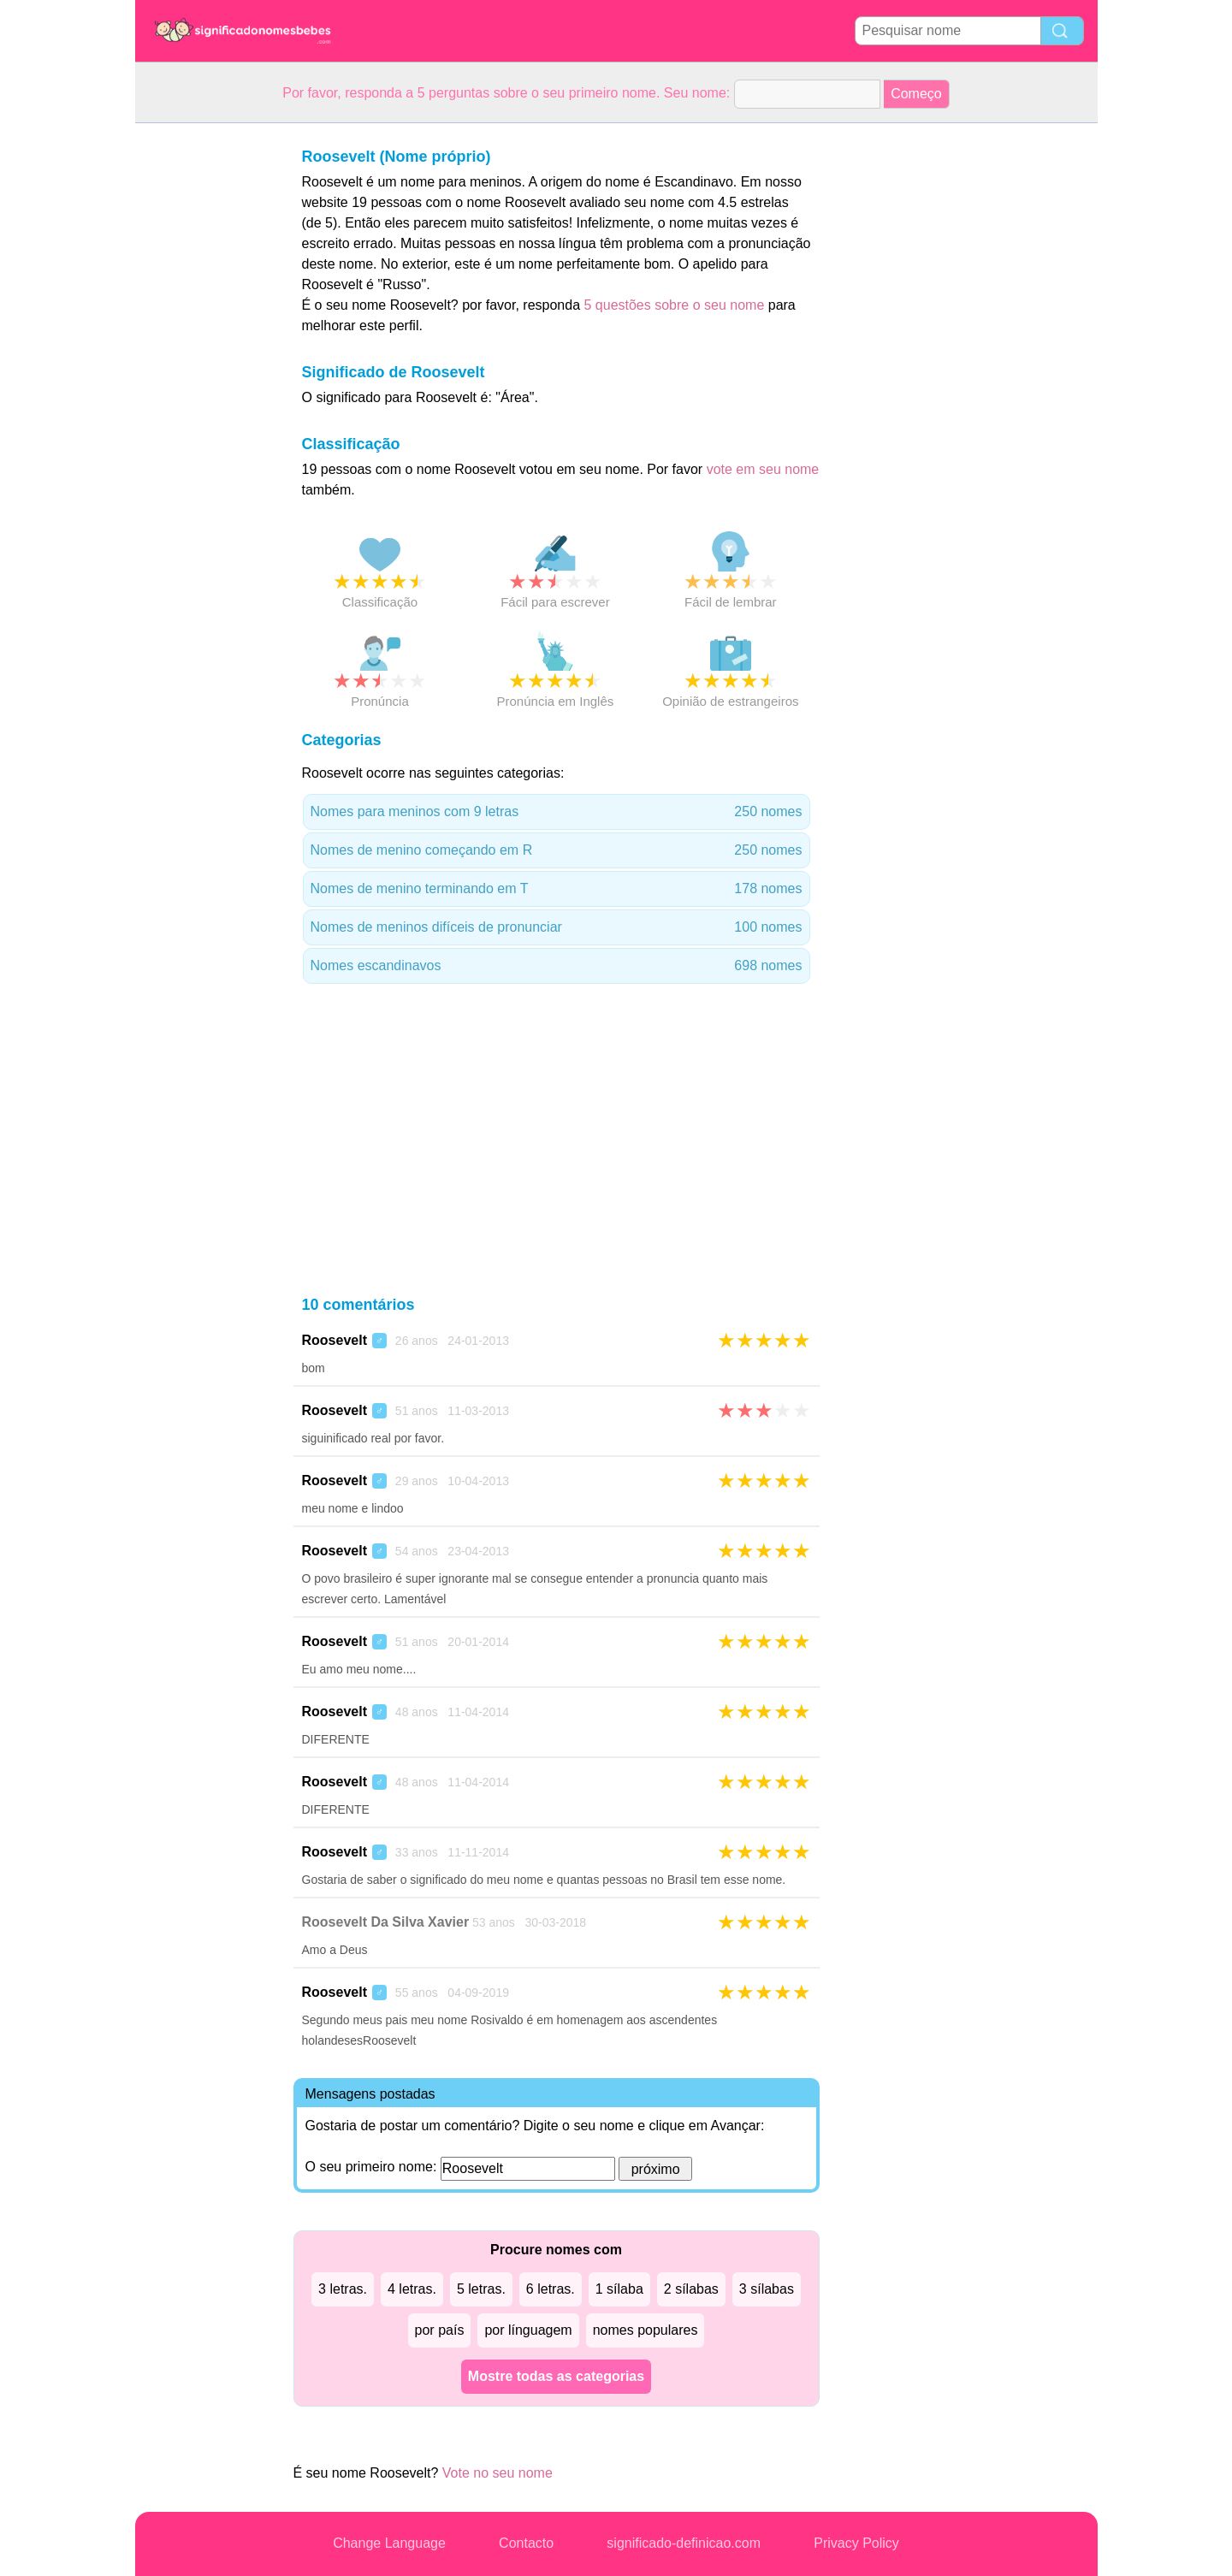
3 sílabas (766, 2289)
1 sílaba (619, 2289)
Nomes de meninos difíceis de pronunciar (557, 927)
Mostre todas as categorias (556, 2376)
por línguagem (528, 2330)
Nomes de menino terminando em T (557, 889)
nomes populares (645, 2330)
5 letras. (481, 2289)
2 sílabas (691, 2289)
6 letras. (550, 2289)
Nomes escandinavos (557, 966)
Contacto (526, 2543)
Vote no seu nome (497, 2473)
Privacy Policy (856, 2543)
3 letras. (342, 2289)
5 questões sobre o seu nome (673, 305)
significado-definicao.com (684, 2543)
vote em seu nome (763, 469)
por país (440, 2330)
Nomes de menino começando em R (557, 850)
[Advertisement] (203, 380)
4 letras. (412, 2289)
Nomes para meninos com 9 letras (557, 812)
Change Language (389, 2543)
